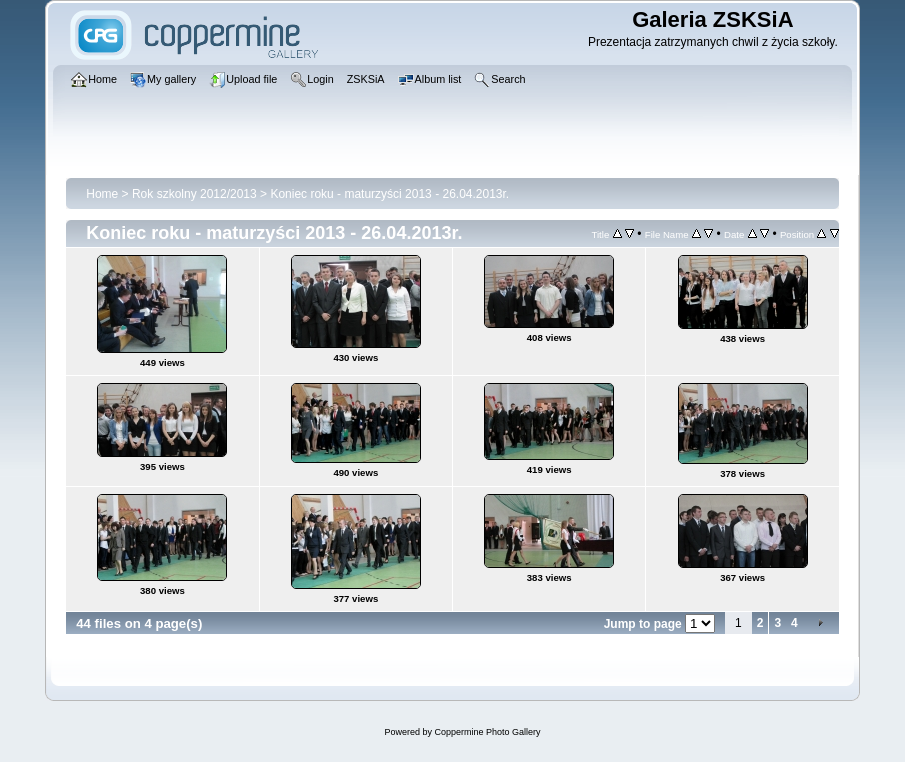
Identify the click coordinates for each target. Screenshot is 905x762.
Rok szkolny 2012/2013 (194, 194)
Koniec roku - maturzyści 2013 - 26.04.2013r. (389, 194)
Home (102, 194)
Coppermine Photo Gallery (487, 732)
